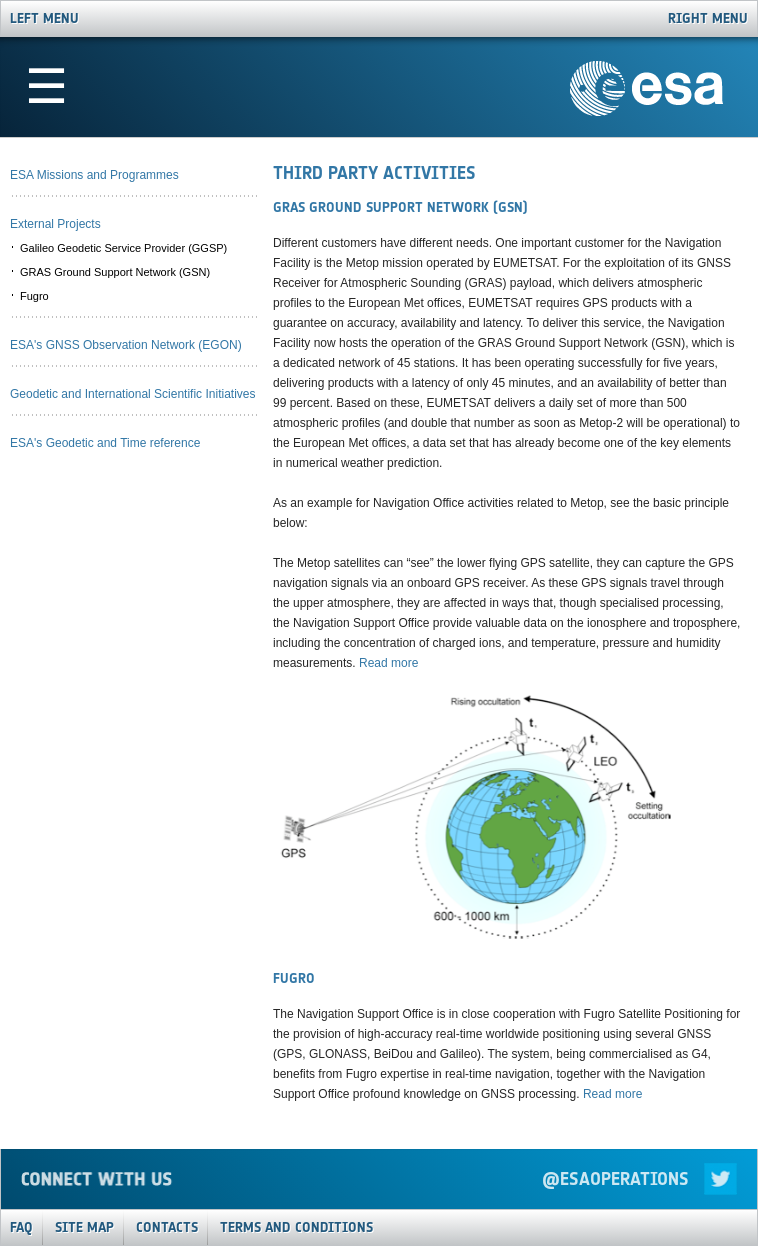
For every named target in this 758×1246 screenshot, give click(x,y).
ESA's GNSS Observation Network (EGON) (126, 345)
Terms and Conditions (296, 1227)
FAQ (21, 1227)
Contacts (167, 1227)
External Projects (55, 224)
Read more (388, 663)
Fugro (34, 296)
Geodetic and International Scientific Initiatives (132, 394)
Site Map (84, 1227)
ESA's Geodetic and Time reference (105, 443)
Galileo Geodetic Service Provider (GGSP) (123, 248)
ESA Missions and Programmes (94, 175)
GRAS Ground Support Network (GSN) (115, 272)
